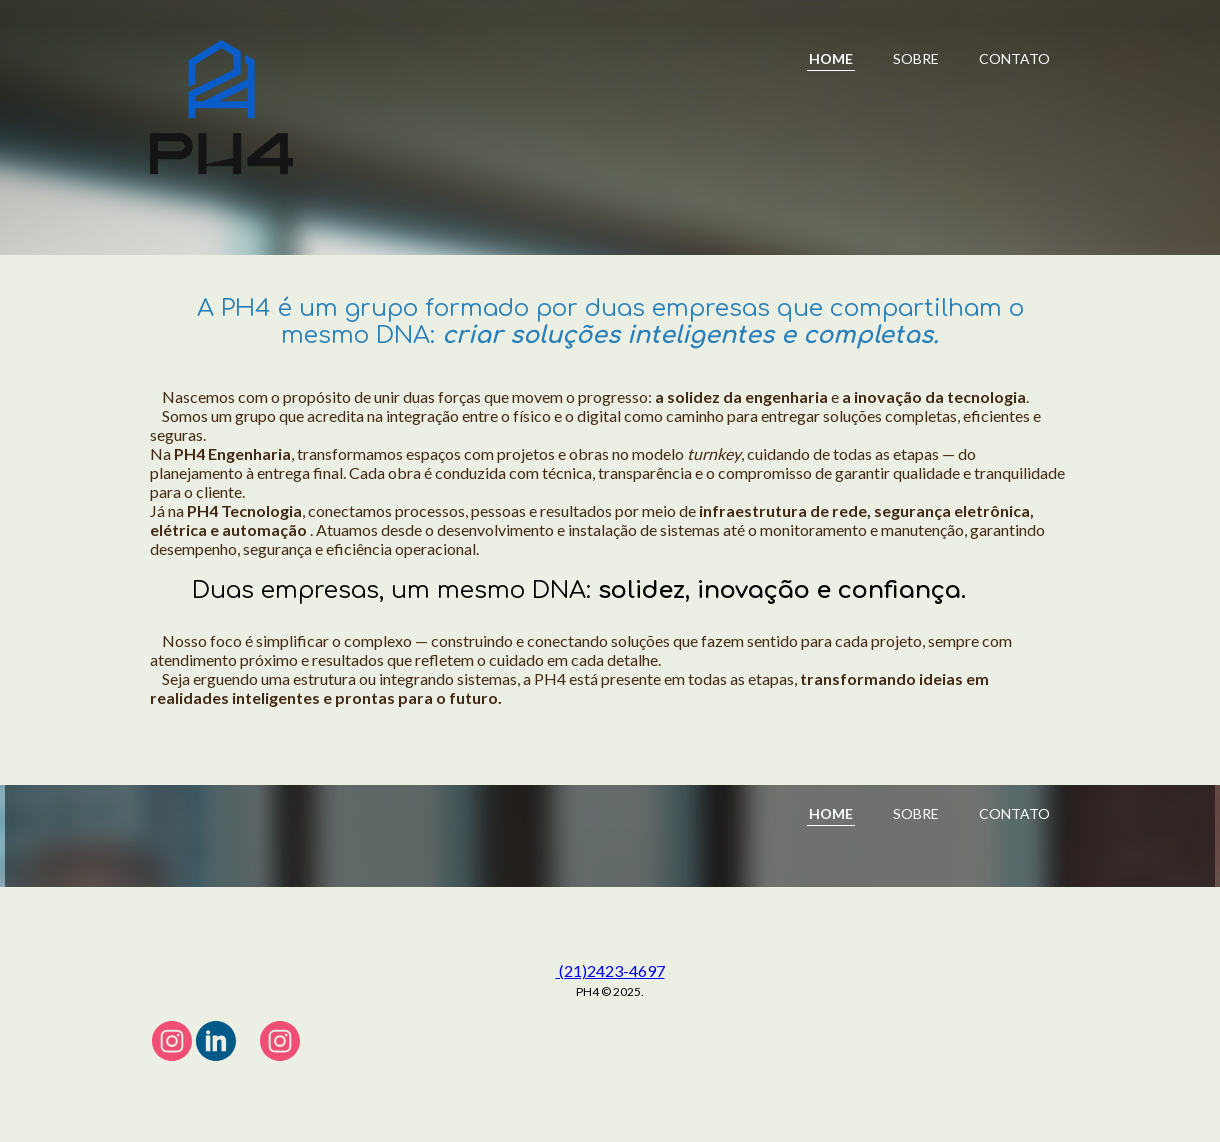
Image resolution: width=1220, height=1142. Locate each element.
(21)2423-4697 (610, 970)
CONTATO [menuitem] (1014, 58)
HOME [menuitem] (831, 58)
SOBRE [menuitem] (916, 58)
